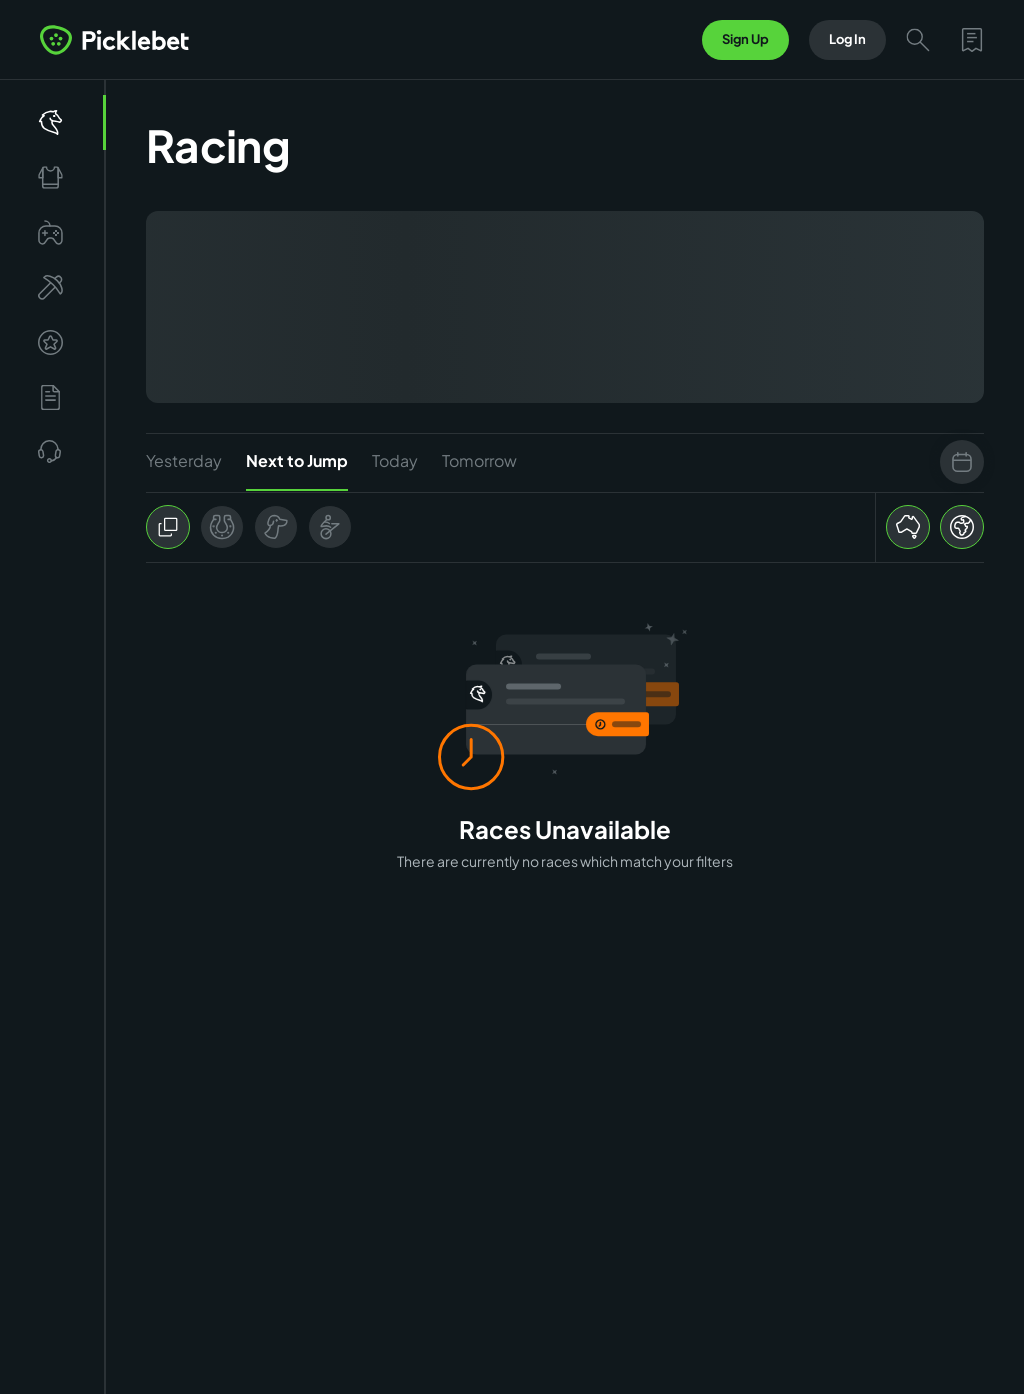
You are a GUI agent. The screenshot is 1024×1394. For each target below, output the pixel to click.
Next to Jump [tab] (297, 470)
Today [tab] (395, 460)
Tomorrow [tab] (479, 460)
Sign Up (745, 39)
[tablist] (565, 462)
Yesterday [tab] (184, 460)
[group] (249, 527)
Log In (847, 39)
